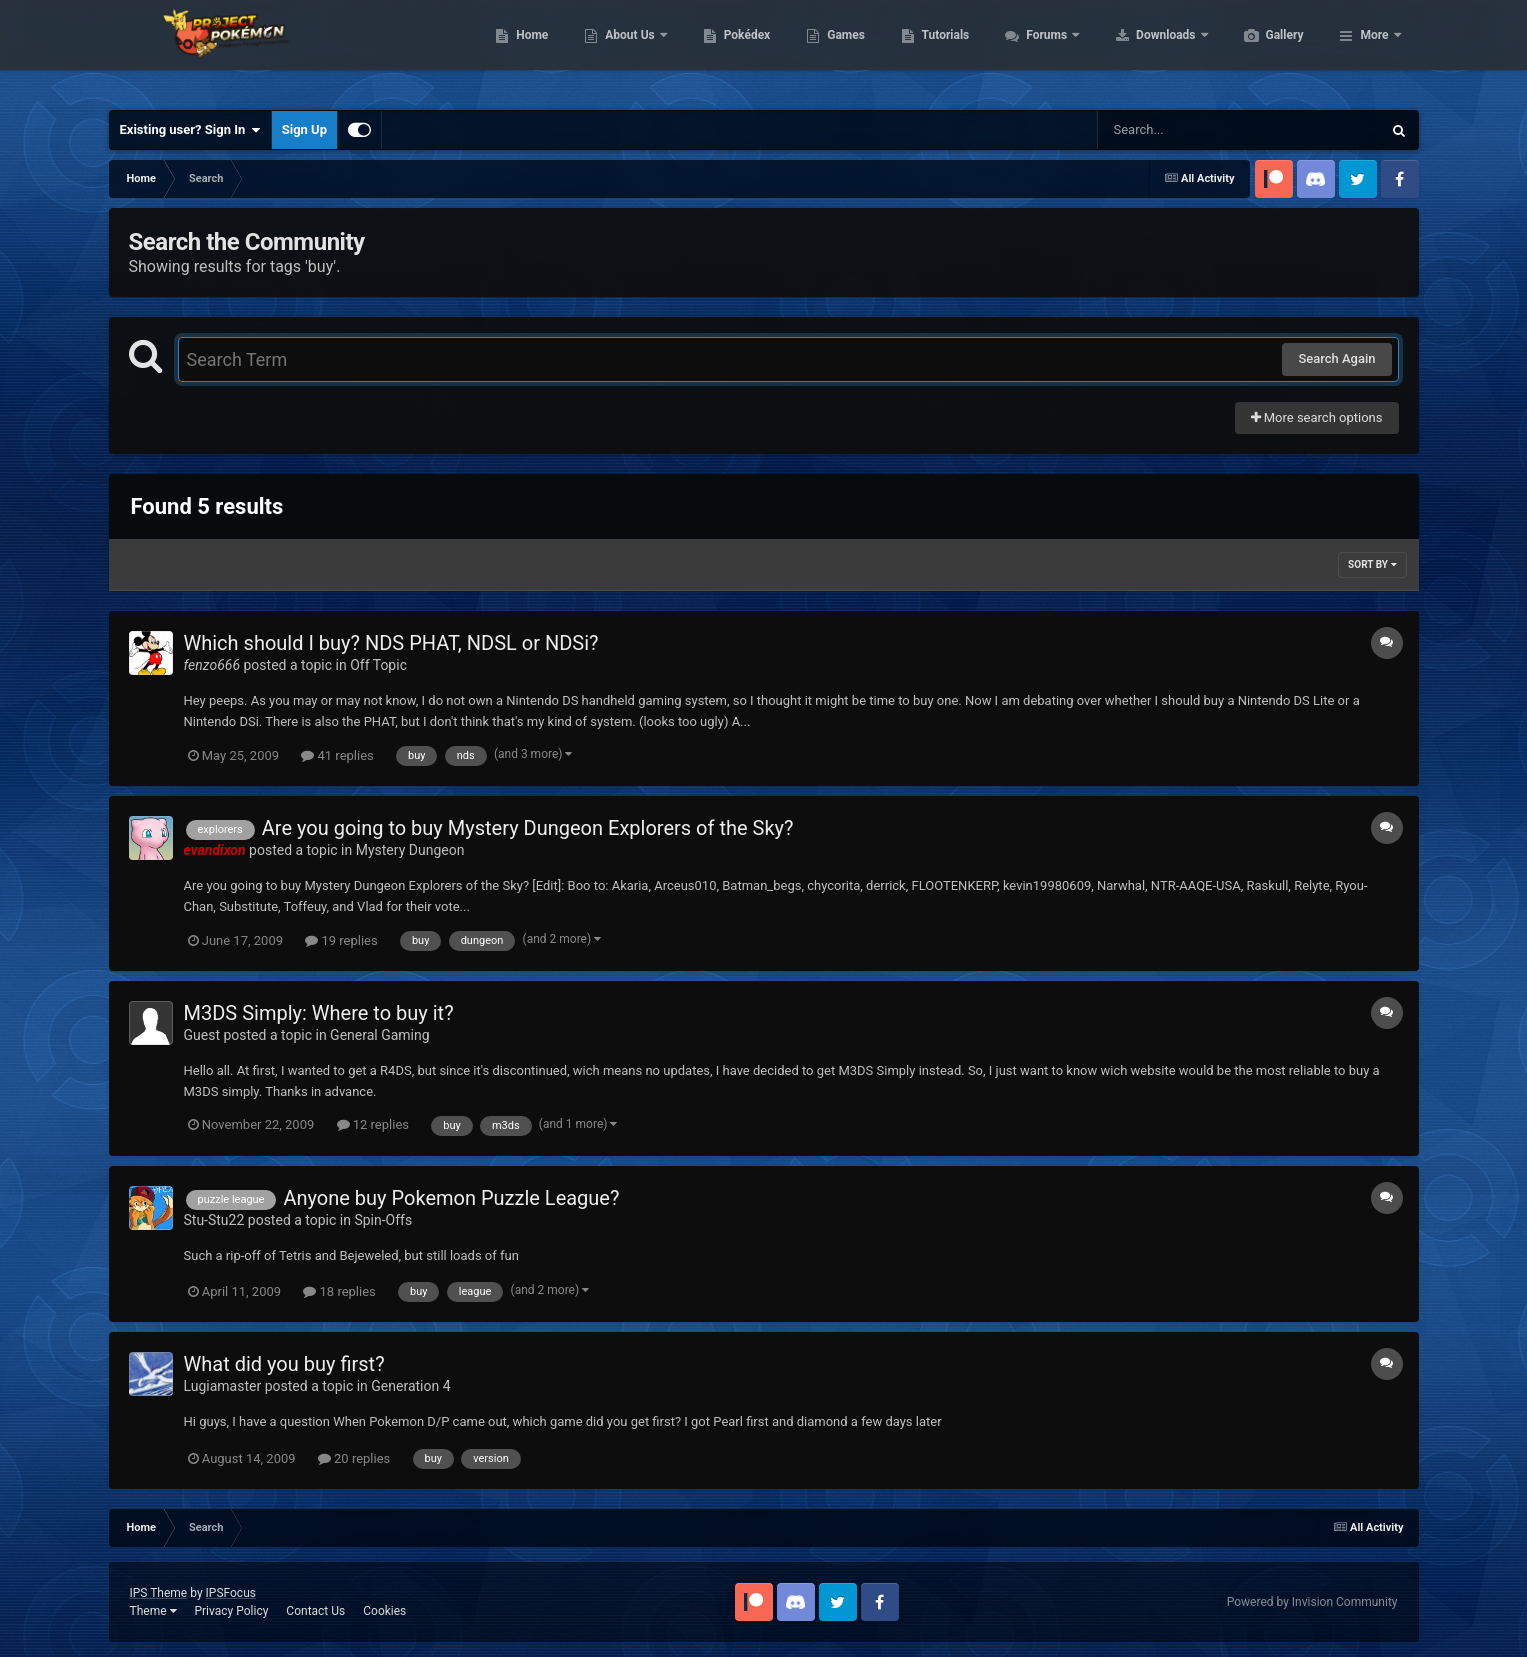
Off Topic (378, 665)
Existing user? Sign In (190, 130)
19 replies (341, 940)
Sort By (1372, 564)
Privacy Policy (231, 1611)
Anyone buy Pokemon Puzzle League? (451, 1198)
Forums (1142, 50)
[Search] (1189, 130)
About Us (725, 50)
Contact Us (315, 1611)
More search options (1317, 417)
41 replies (337, 755)
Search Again (1336, 358)
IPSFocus (231, 1593)
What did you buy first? (284, 1364)
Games (940, 50)
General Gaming (380, 1035)
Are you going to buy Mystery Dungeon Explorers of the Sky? (528, 828)
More (1374, 50)
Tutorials (1040, 50)
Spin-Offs (383, 1220)
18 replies (339, 1291)
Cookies (384, 1611)
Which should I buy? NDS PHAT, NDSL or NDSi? (391, 643)
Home (626, 50)
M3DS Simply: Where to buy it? (319, 1013)
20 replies (354, 1458)
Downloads (1261, 50)
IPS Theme (159, 1593)
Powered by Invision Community (1312, 1602)
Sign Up (304, 129)
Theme (153, 1611)
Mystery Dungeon (410, 850)
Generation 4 (410, 1386)
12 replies (373, 1124)
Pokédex (842, 50)
